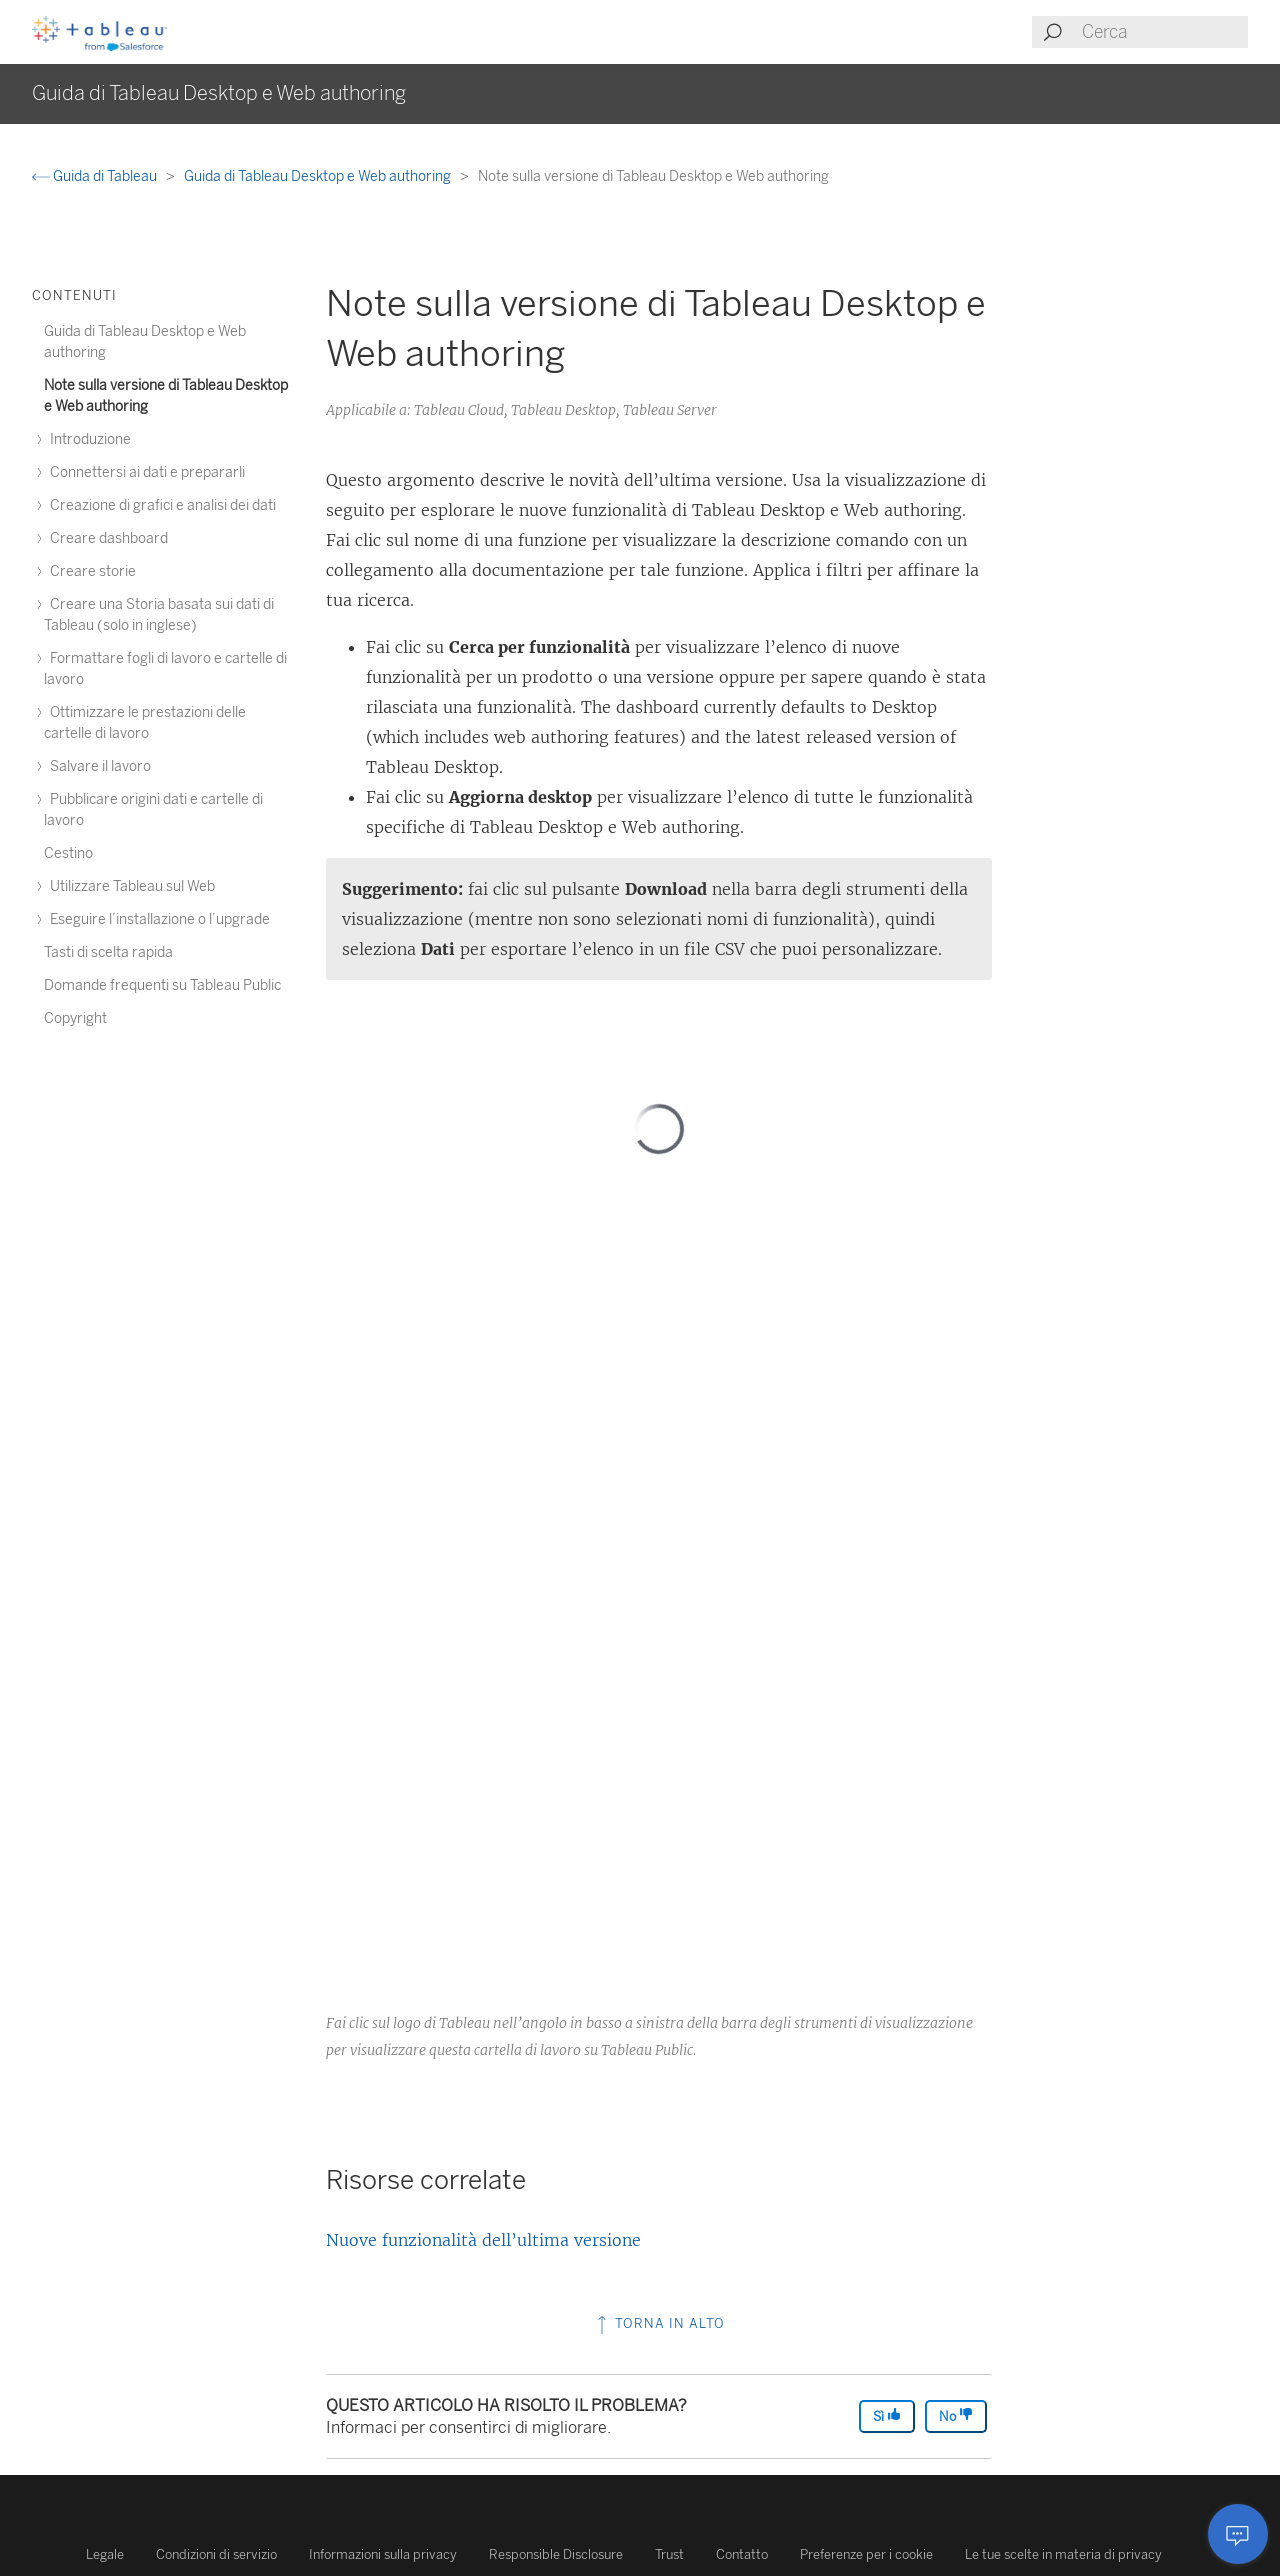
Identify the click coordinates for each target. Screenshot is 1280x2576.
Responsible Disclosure (556, 2554)
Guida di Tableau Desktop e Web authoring (319, 176)
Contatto (742, 2554)
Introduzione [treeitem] (87, 439)
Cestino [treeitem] (68, 853)
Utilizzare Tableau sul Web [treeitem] (129, 886)
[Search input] (1164, 32)
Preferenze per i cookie (866, 2554)
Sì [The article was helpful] (887, 2415)
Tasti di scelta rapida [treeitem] (108, 952)
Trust (669, 2554)
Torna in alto (659, 2323)
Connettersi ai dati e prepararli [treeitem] (144, 472)
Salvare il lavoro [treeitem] (97, 766)
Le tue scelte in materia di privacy (1063, 2554)
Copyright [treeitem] (75, 1018)
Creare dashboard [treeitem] (106, 538)
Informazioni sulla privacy (383, 2554)
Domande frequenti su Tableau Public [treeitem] (162, 985)
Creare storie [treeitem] (90, 571)
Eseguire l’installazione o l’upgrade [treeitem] (157, 919)
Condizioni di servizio (216, 2554)
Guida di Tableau (96, 176)
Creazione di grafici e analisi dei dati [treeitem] (160, 505)
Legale (105, 2554)
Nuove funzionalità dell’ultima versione (483, 2240)
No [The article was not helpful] (956, 2415)
